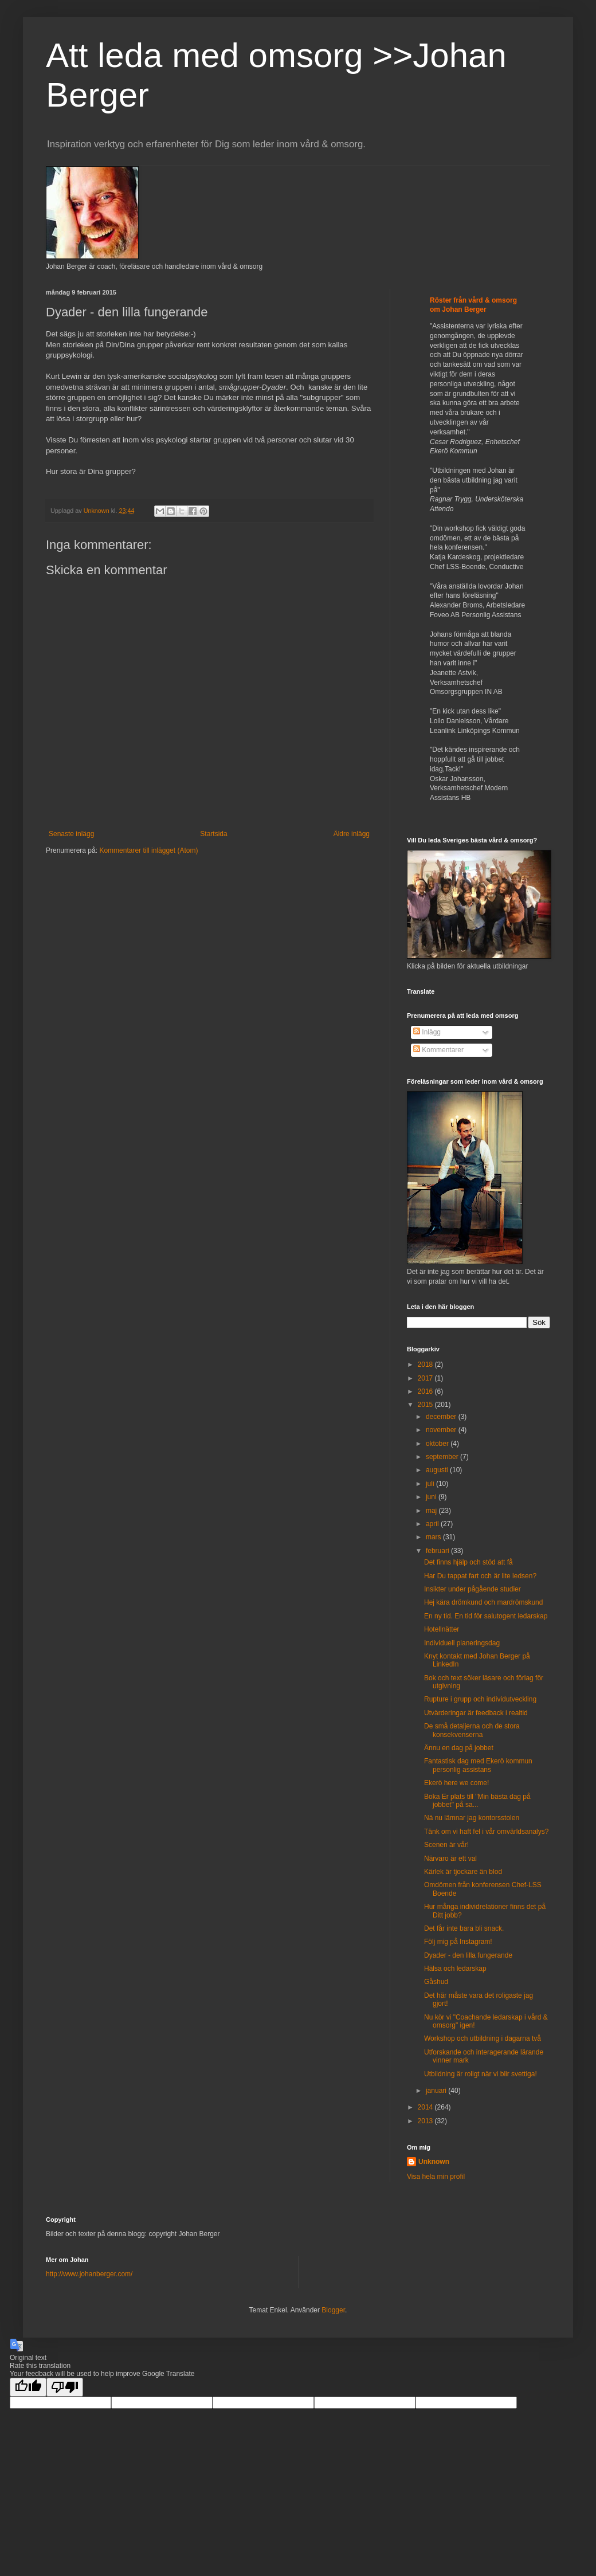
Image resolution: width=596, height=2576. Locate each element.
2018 (426, 1364)
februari (438, 1551)
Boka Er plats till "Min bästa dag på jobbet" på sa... (477, 1801)
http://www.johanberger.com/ (89, 2274)
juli (431, 1484)
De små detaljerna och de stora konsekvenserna (472, 1730)
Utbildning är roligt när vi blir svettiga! (480, 2074)
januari (437, 2091)
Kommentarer (438, 1050)
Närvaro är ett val (450, 1858)
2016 (426, 1391)
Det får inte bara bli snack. (464, 1928)
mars (434, 1537)
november (442, 1430)
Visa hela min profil (436, 2177)
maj (432, 1511)
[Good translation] (28, 2387)
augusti (438, 1470)
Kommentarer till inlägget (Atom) (148, 850)
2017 (426, 1378)
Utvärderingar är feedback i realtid (476, 1713)
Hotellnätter (441, 1629)
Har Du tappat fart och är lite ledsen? (480, 1576)
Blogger (333, 2310)
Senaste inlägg (71, 834)
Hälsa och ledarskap (455, 1969)
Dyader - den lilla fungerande (468, 1955)
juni (432, 1497)
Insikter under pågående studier (472, 1589)
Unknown (433, 2162)
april (433, 1524)
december (442, 1417)
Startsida (213, 834)
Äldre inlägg (352, 834)
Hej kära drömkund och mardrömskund (483, 1602)
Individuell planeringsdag (462, 1643)
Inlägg (427, 1032)
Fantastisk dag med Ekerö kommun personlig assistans (478, 1765)
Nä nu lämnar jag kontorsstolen (471, 1818)
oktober (438, 1444)
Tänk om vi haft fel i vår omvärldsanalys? (486, 1832)
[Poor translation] (64, 2387)
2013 (426, 2121)
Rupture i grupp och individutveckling (480, 1699)
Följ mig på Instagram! (458, 1942)
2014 (426, 2107)
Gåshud (436, 1982)
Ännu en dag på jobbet (458, 1748)
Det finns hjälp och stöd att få (468, 1562)
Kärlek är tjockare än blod (463, 1872)
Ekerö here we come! (456, 1783)
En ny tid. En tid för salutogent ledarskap (485, 1616)
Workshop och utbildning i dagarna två (482, 2038)
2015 (426, 1405)
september (443, 1457)
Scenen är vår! (446, 1845)
